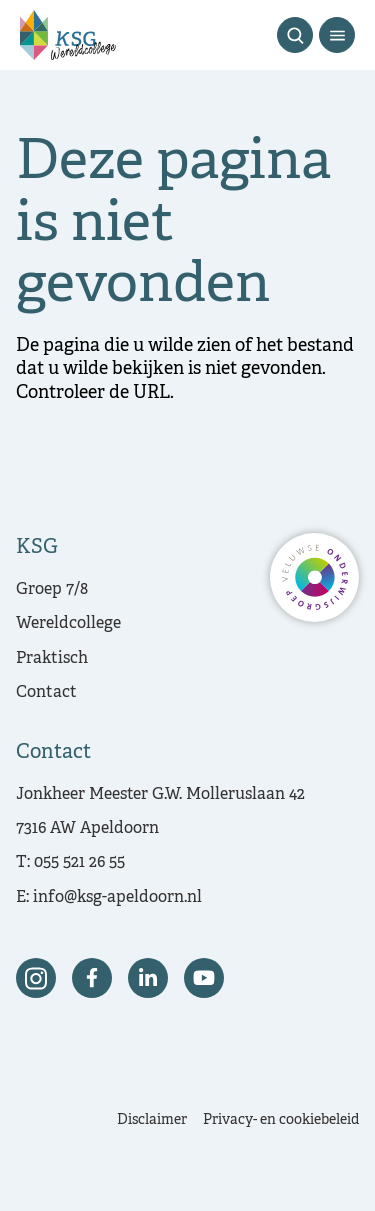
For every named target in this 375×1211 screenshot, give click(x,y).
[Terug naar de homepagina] (68, 35)
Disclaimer (152, 1120)
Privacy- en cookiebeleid (281, 1120)
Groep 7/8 (52, 590)
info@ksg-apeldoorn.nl (117, 898)
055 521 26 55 (79, 863)
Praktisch (52, 659)
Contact (46, 693)
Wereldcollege (68, 624)
